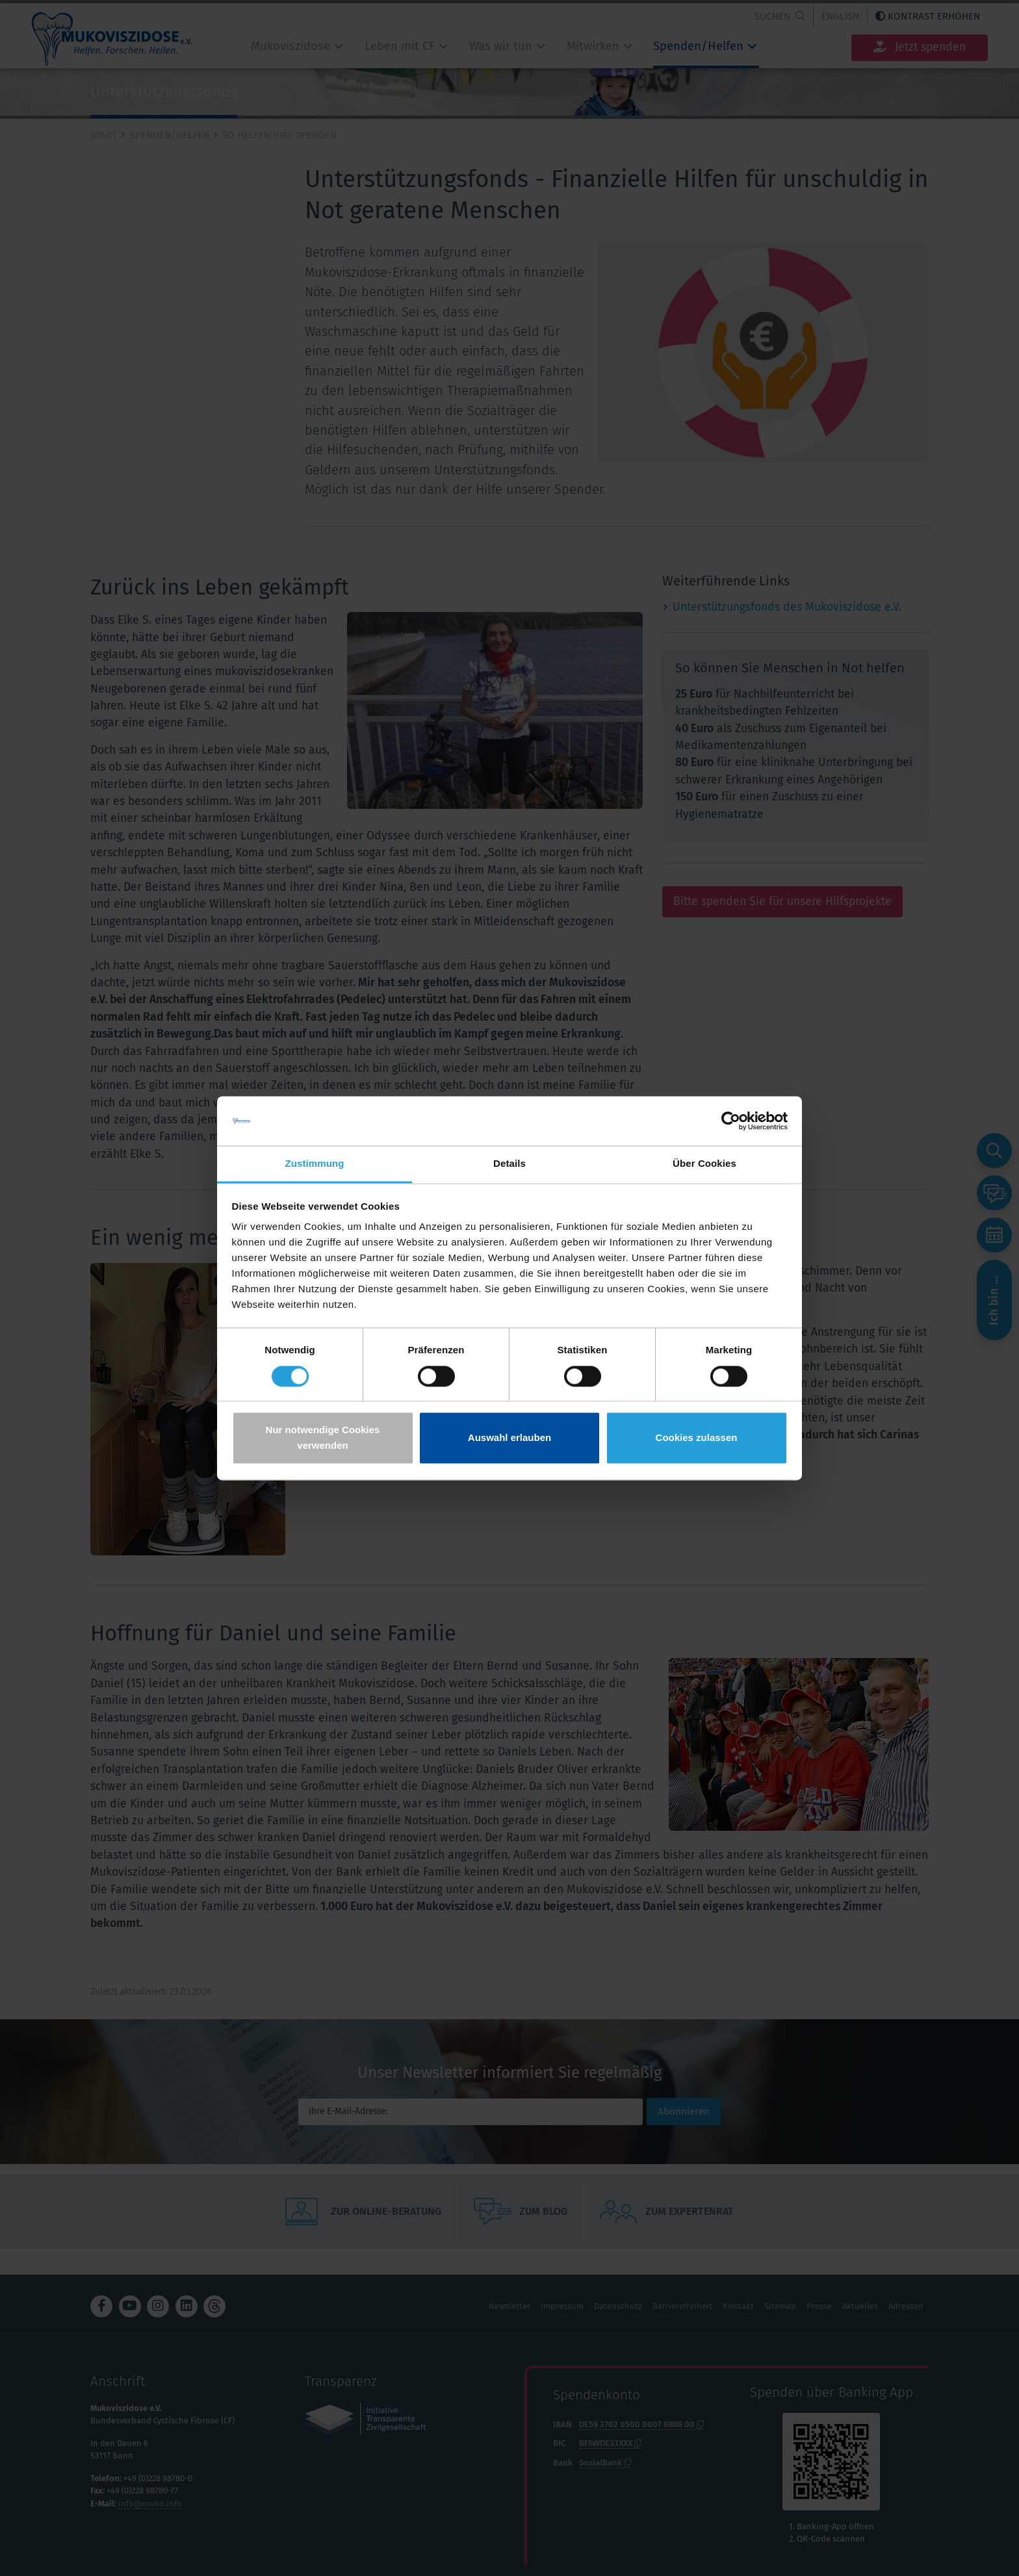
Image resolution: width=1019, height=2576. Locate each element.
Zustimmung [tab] (314, 1163)
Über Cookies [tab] (704, 1163)
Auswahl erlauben (509, 1438)
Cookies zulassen (697, 1438)
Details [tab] (509, 1163)
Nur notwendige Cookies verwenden (323, 1438)
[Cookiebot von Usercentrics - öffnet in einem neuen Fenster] (731, 1120)
